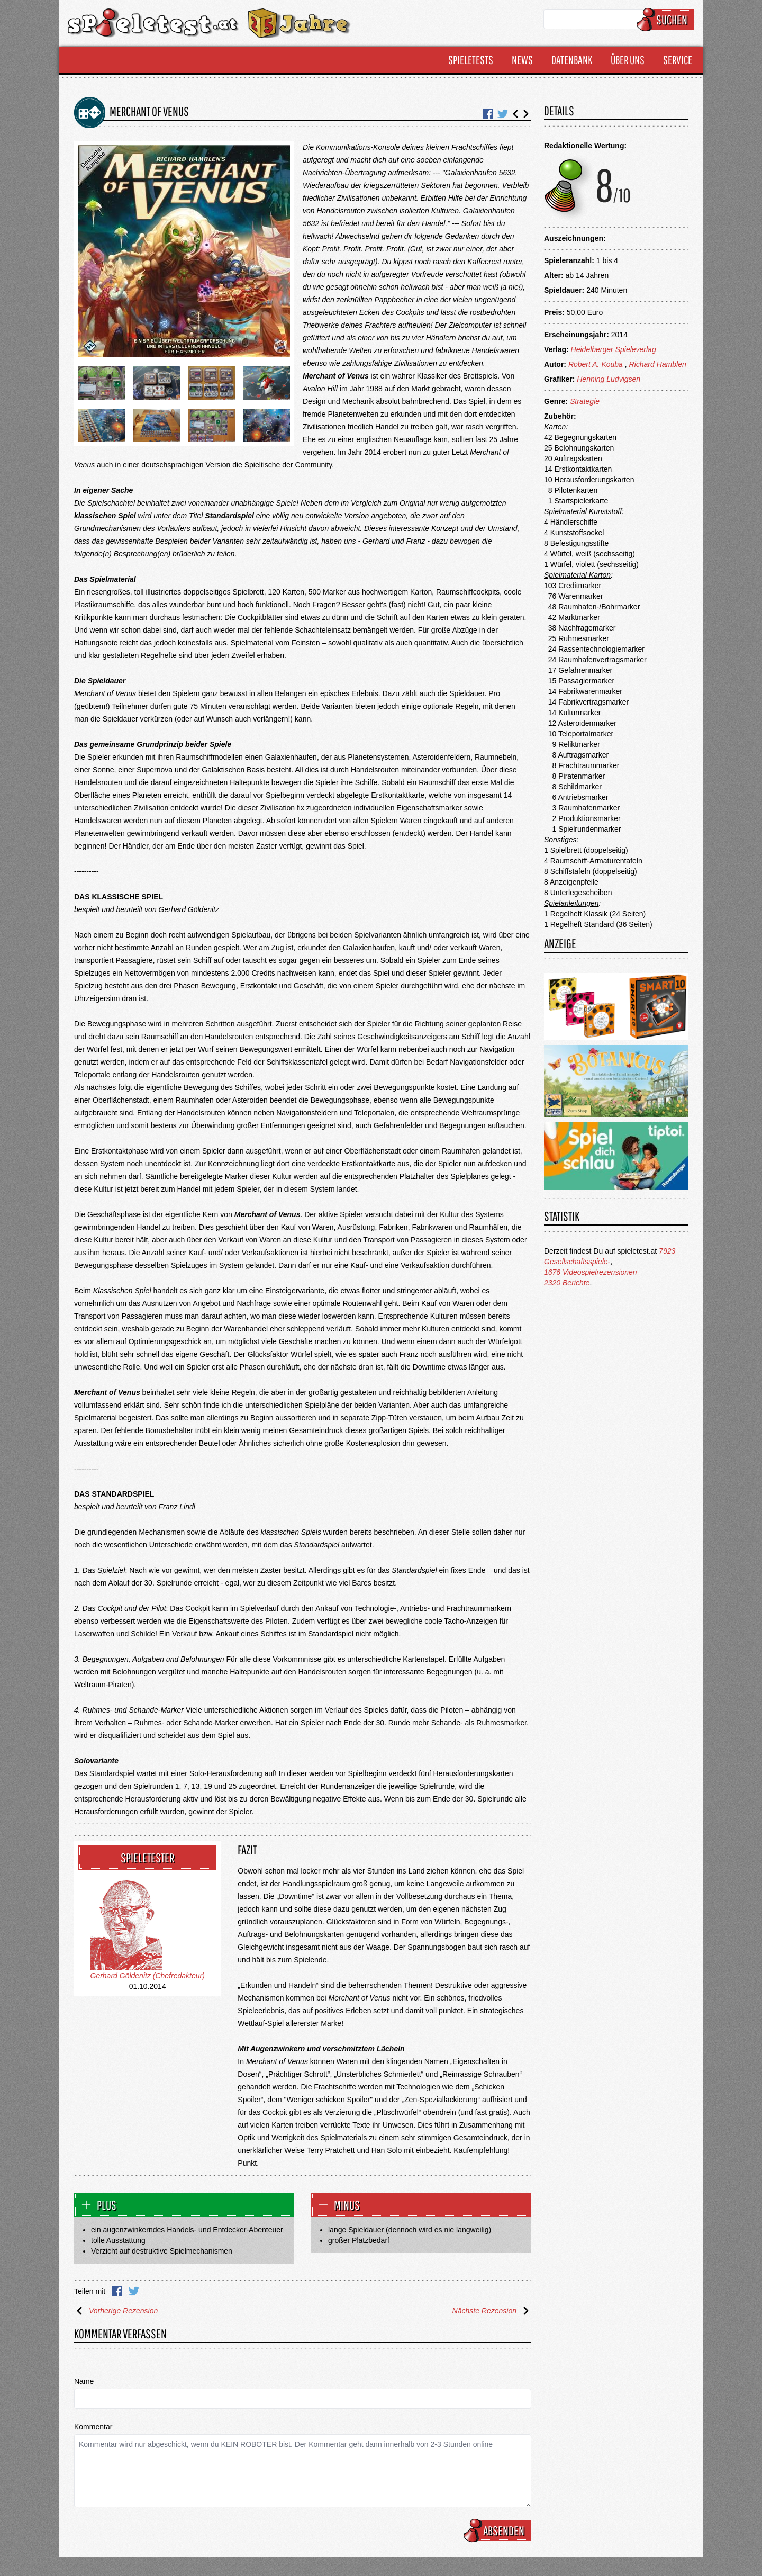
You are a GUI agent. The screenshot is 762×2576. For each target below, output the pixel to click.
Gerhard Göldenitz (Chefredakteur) (147, 1975)
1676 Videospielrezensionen (590, 1272)
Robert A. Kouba (595, 364)
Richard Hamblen (657, 364)
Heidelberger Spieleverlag (613, 349)
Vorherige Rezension (116, 2310)
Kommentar (93, 2426)
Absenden (499, 2530)
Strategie (585, 401)
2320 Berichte (566, 1282)
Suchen (667, 19)
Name (84, 2381)
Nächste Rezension (491, 2310)
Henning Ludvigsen (608, 379)
